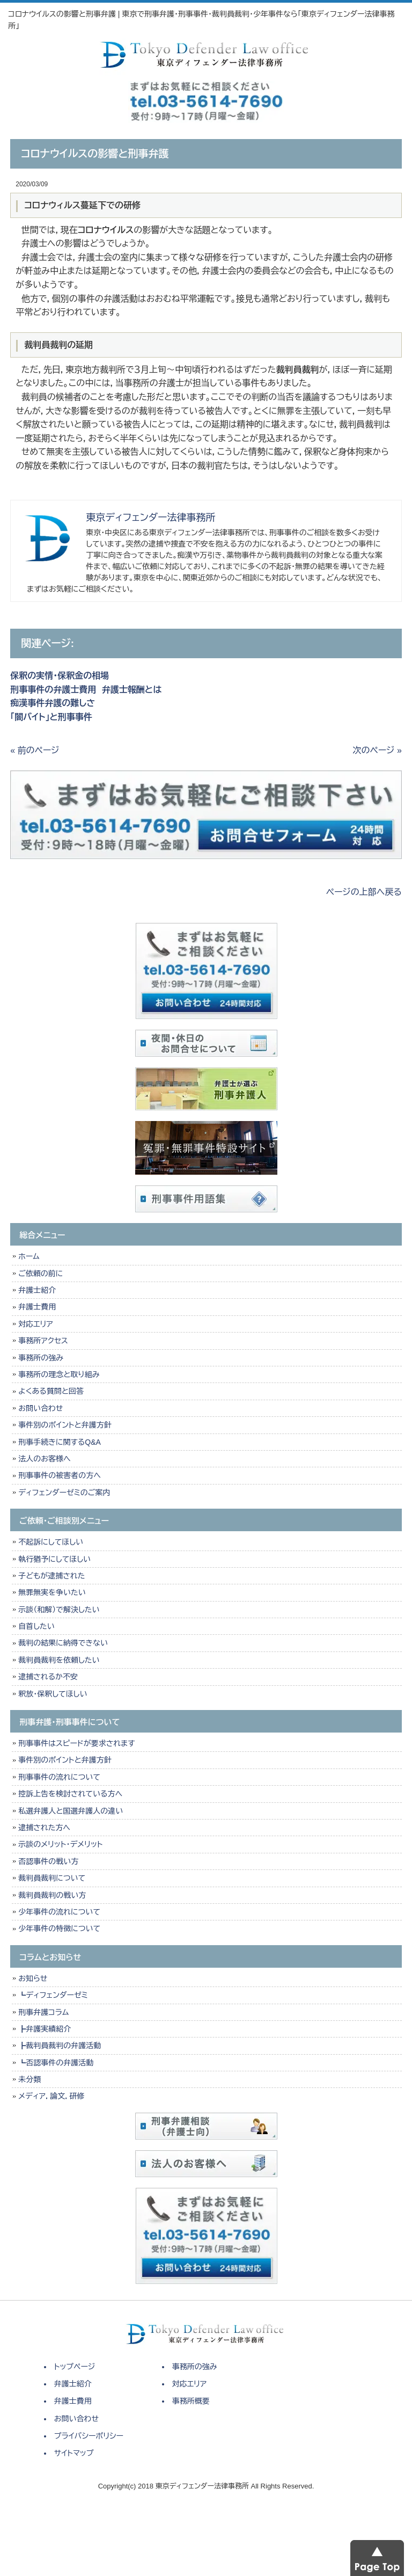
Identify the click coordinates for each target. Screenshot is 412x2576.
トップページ (74, 2366)
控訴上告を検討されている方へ (70, 1793)
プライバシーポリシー (88, 2436)
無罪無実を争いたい (51, 1592)
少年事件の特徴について (59, 1928)
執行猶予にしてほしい (54, 1559)
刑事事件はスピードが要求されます (76, 1743)
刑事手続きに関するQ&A (59, 1442)
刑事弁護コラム (43, 2012)
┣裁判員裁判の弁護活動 (59, 2045)
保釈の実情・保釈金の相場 (59, 675)
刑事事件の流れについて (59, 1777)
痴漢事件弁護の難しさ (52, 703)
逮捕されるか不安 (48, 1676)
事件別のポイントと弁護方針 (64, 1425)
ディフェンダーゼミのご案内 (64, 1492)
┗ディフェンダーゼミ (53, 1995)
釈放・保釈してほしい (52, 1694)
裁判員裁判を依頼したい (58, 1660)
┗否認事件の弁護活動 (55, 2062)
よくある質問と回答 (51, 1391)
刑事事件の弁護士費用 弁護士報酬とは (85, 689)
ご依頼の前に (40, 1273)
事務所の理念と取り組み (58, 1374)
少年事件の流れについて (59, 1912)
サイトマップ (74, 2453)
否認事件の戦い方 (48, 1861)
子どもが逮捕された (51, 1575)
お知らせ (32, 1978)
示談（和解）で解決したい (58, 1609)
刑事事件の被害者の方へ (59, 1475)
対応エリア (35, 1324)
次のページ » (377, 750)
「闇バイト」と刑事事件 (51, 717)
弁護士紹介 (39, 1290)
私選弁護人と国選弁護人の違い (70, 1811)
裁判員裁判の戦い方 (52, 1895)
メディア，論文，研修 (51, 2096)
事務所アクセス (43, 1340)
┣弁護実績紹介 (44, 2029)
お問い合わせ (40, 1408)
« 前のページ (34, 750)
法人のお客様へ (44, 1458)
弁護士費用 (37, 1306)
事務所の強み (40, 1358)
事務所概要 (191, 2401)
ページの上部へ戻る (364, 892)
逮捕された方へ (44, 1827)
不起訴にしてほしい (50, 1542)
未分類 (29, 2079)
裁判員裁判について (51, 1878)
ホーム (28, 1256)
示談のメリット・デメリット (60, 1844)
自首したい (36, 1626)
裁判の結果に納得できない (63, 1643)
